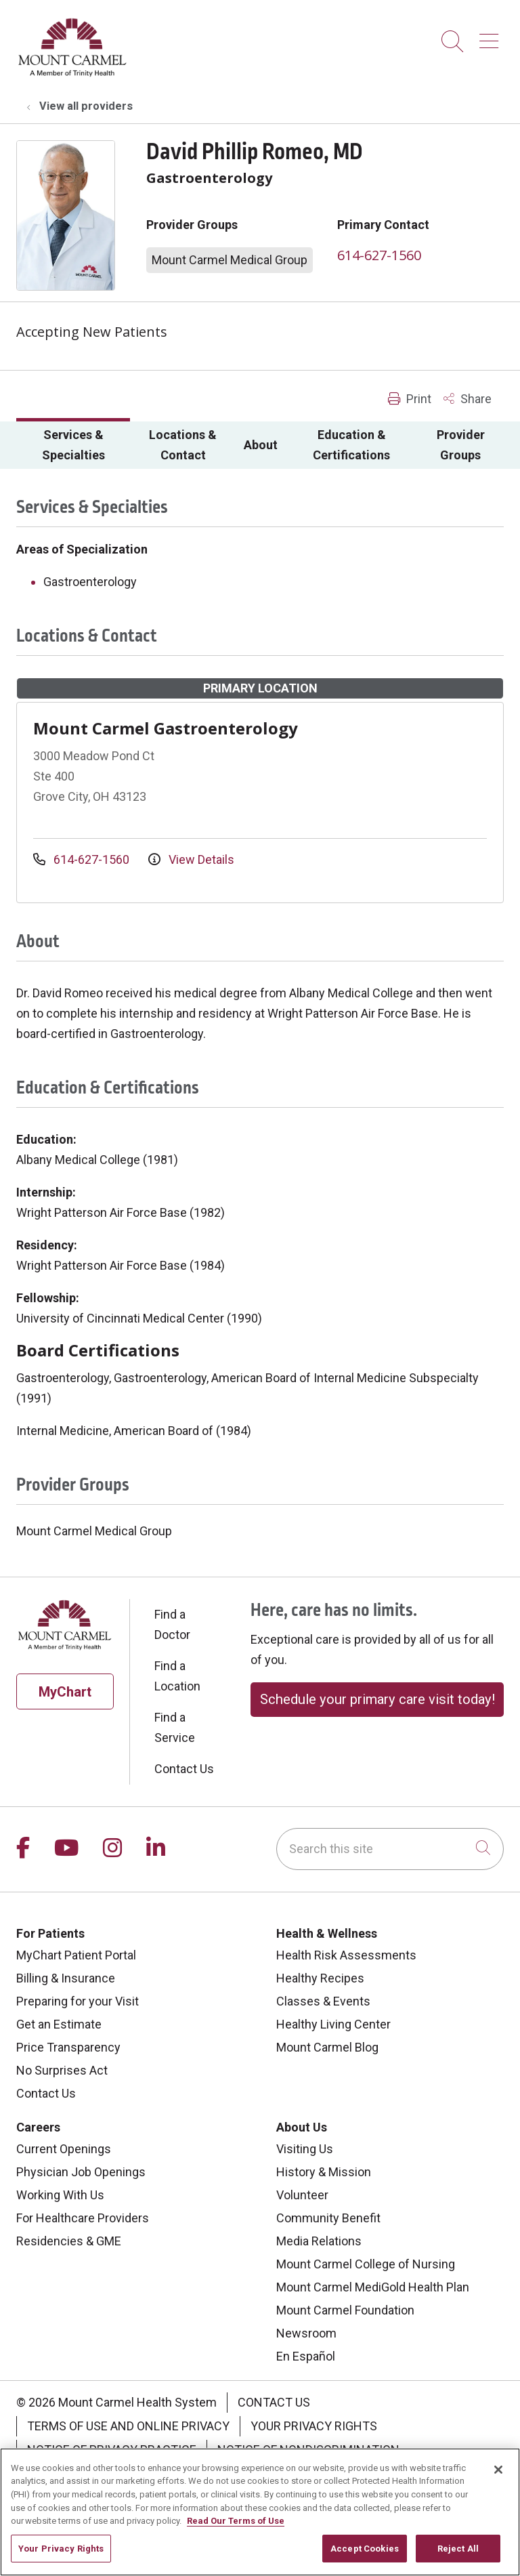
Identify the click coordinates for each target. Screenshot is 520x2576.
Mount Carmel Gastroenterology (165, 728)
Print (409, 399)
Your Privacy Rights (314, 2426)
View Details (191, 859)
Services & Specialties (73, 445)
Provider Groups (461, 445)
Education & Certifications (351, 445)
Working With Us (60, 2195)
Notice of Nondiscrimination (308, 2450)
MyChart (65, 1692)
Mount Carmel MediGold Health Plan (372, 2287)
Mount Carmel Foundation (345, 2310)
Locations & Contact (183, 445)
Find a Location (177, 1676)
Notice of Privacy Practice (111, 2450)
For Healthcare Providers (82, 2218)
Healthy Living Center (333, 2024)
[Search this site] (390, 1849)
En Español (305, 2356)
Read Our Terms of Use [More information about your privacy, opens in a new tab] (235, 2558)
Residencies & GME (68, 2241)
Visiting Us (304, 2149)
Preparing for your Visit (77, 2001)
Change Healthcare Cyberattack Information (172, 2473)
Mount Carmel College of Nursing (365, 2264)
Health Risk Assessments (346, 1955)
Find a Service (174, 1727)
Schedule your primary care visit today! (377, 1699)
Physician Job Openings (81, 2172)
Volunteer (302, 2195)
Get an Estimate (59, 2024)
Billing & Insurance (65, 1978)
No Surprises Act (62, 2070)
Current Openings (63, 2149)
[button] (491, 36)
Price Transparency (68, 2047)
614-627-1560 (379, 255)
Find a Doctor (172, 1624)
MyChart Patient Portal (76, 1955)
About (261, 445)
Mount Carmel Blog (327, 2047)
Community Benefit (328, 2218)
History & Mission (323, 2172)
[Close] (498, 2507)
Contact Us (184, 1769)
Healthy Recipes (320, 1978)
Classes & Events (323, 2001)
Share (467, 399)
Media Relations (319, 2241)
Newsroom (306, 2333)
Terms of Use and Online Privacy (128, 2426)
